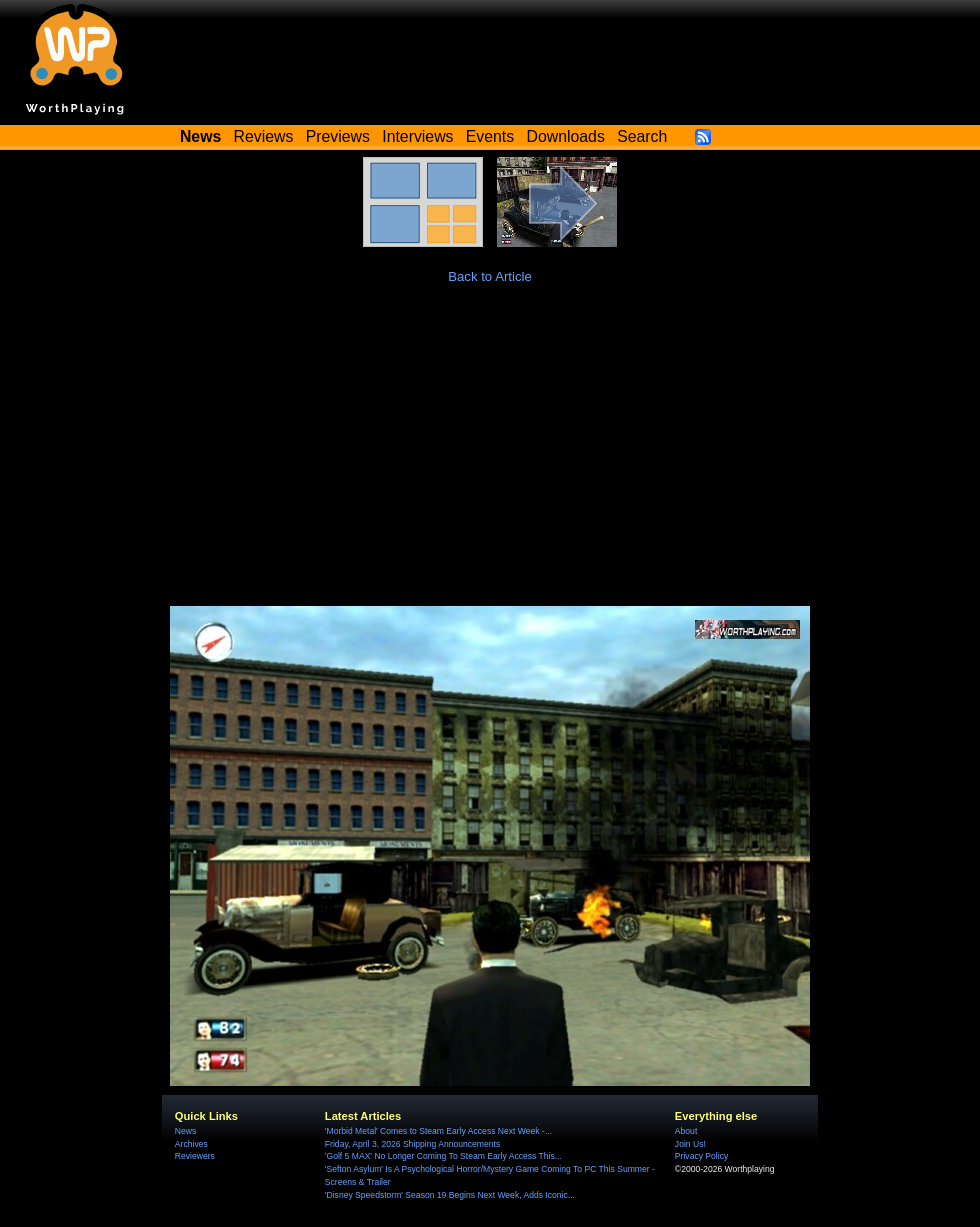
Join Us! (690, 1144)
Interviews (417, 136)
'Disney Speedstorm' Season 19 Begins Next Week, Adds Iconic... (450, 1195)
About (686, 1131)
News (185, 1131)
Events (490, 136)
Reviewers (195, 1156)
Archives (191, 1144)
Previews (338, 136)
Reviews (264, 136)
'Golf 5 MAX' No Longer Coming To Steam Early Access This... (443, 1156)
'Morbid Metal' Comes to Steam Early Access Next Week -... (438, 1131)
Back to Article (490, 276)
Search (642, 136)
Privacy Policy (701, 1156)
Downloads (566, 136)
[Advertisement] (490, 456)
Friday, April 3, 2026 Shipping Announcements (412, 1144)
